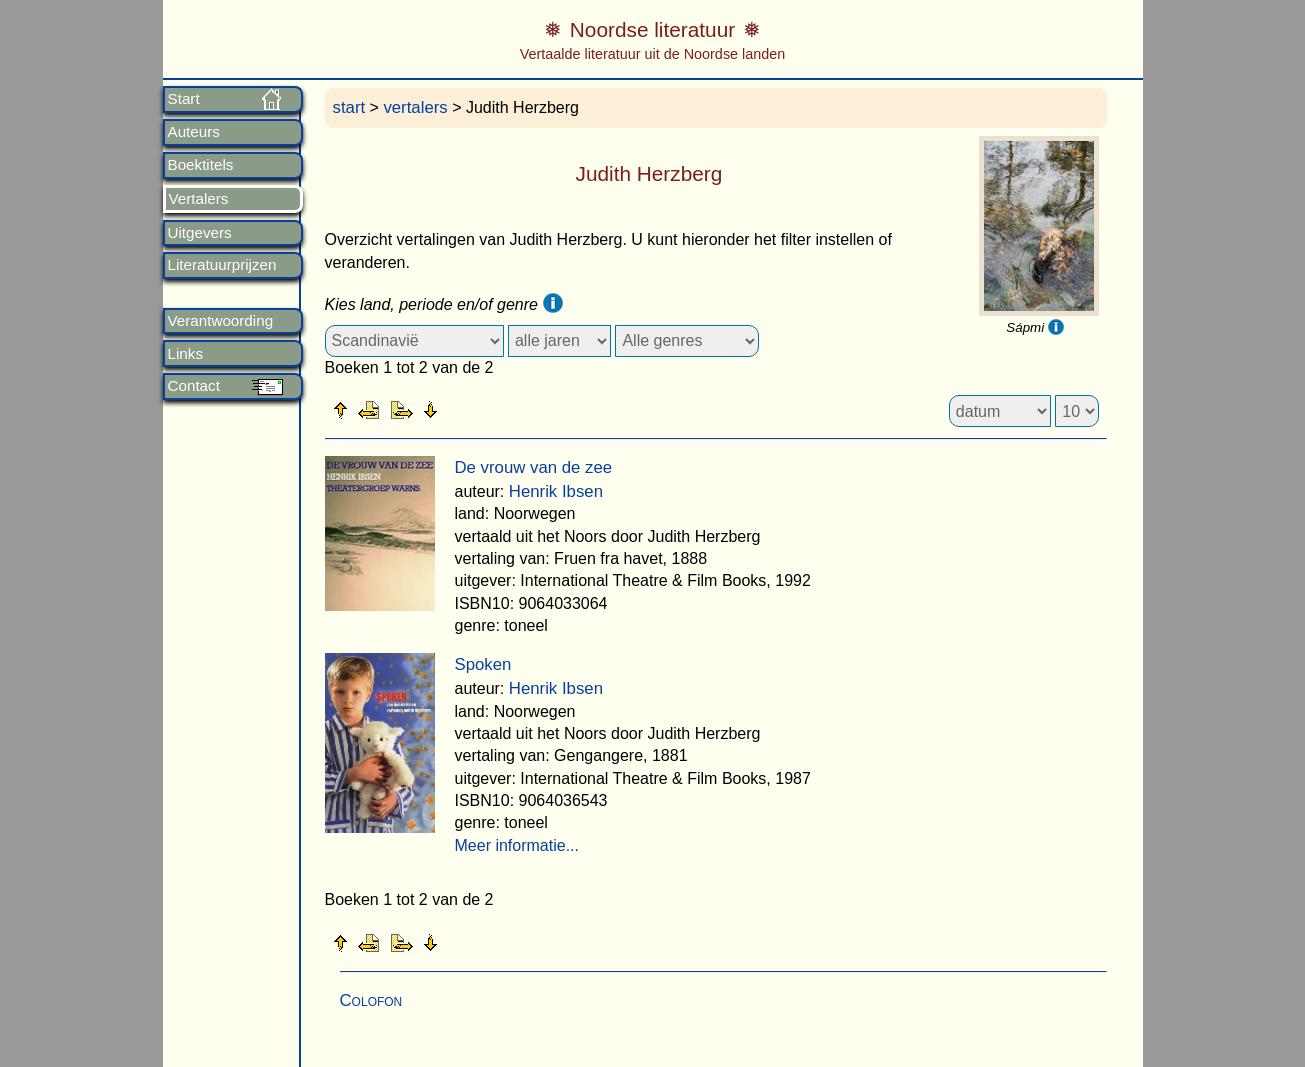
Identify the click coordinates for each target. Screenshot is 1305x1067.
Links (185, 354)
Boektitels (201, 165)
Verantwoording (221, 321)
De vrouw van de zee (534, 467)
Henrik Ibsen (556, 491)
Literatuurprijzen (222, 265)
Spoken (483, 664)
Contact (194, 386)
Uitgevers (200, 233)
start (349, 107)
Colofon (371, 1000)
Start (184, 99)
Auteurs (194, 132)
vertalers (415, 107)
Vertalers (199, 199)
